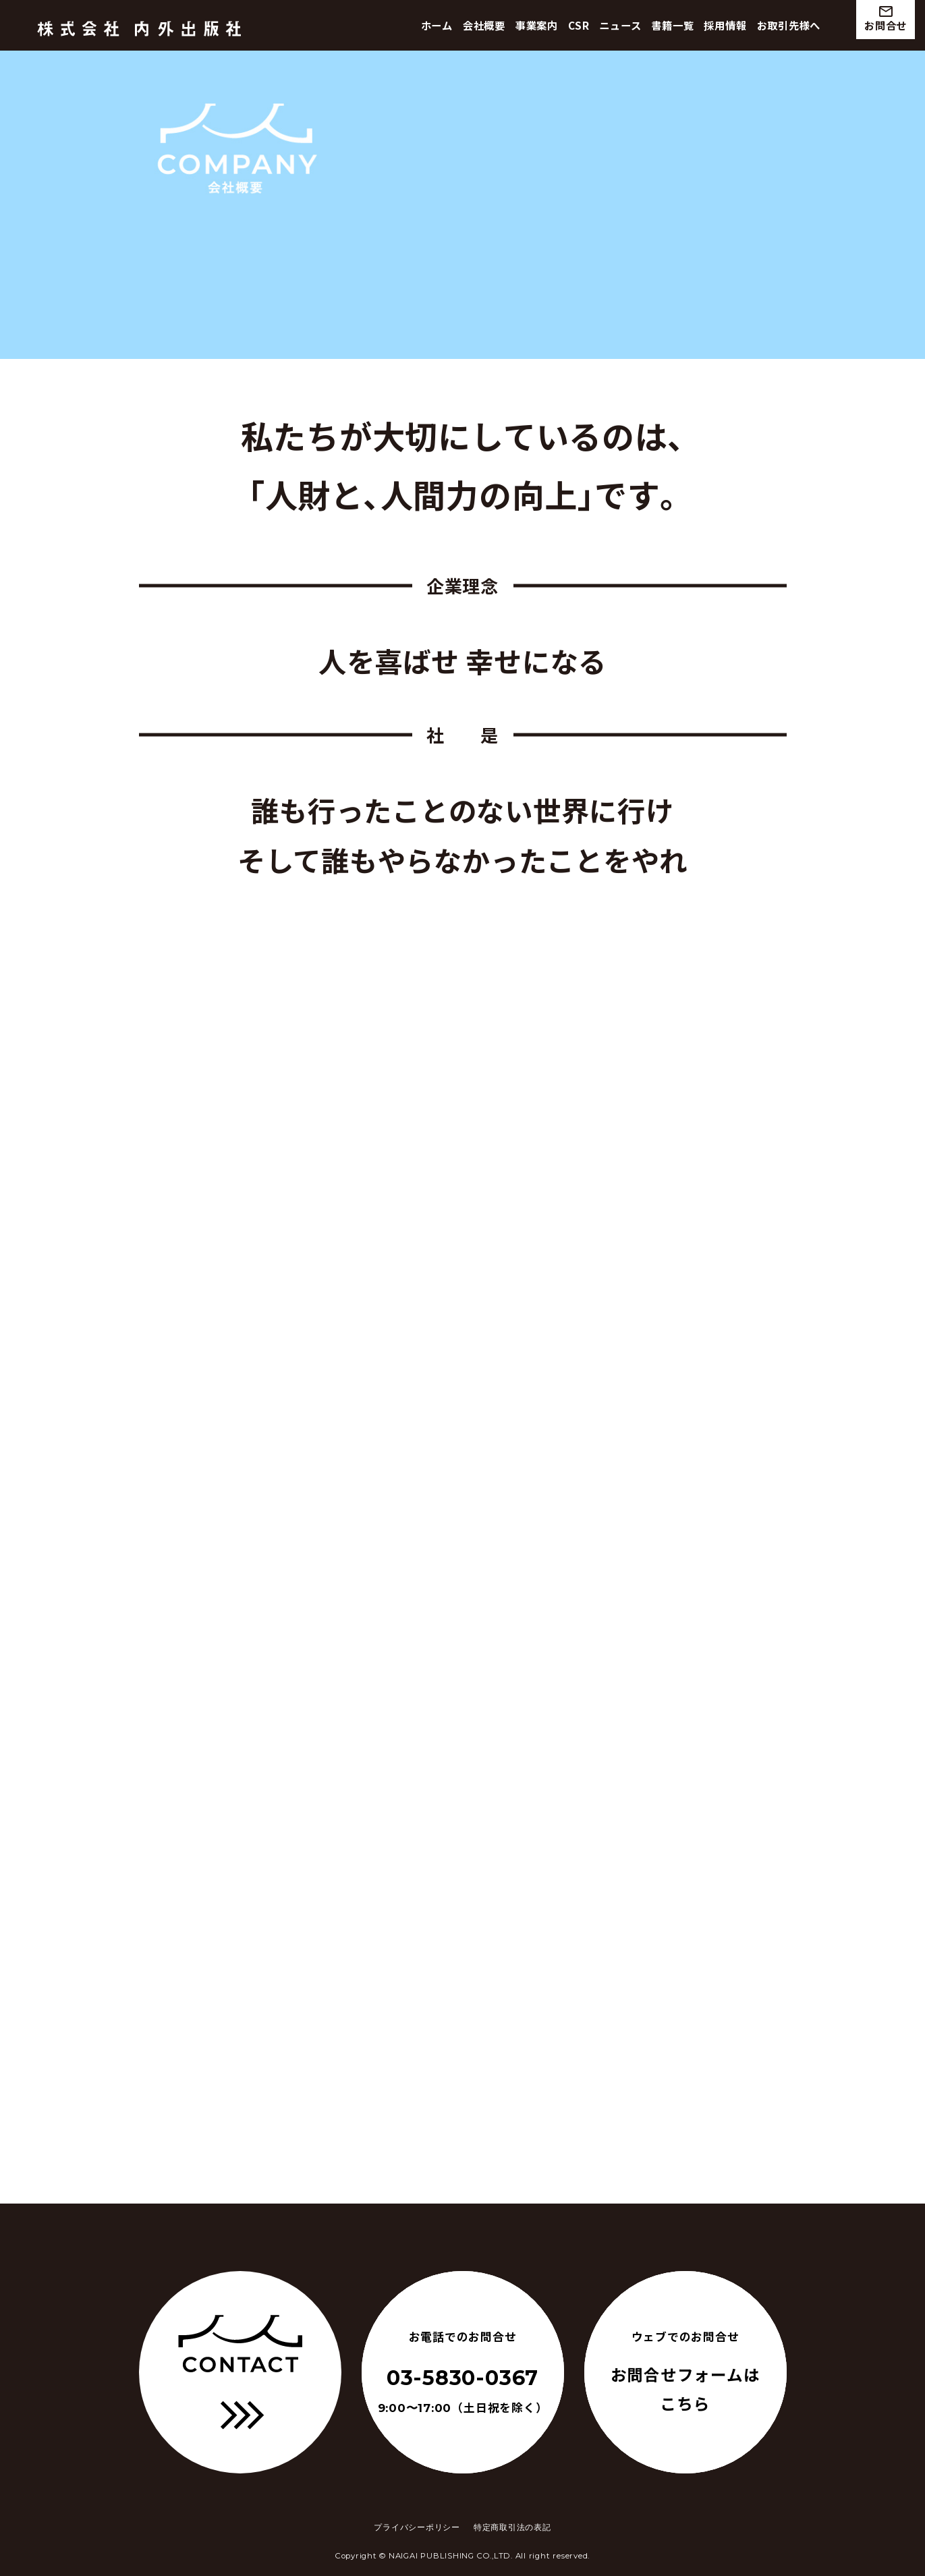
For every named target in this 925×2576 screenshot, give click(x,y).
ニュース (620, 25)
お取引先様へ (789, 25)
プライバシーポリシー (417, 2527)
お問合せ (885, 17)
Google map (591, 2141)
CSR (578, 25)
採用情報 (725, 25)
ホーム (437, 25)
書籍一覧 (672, 25)
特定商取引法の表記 (512, 2527)
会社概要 (484, 25)
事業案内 (536, 25)
